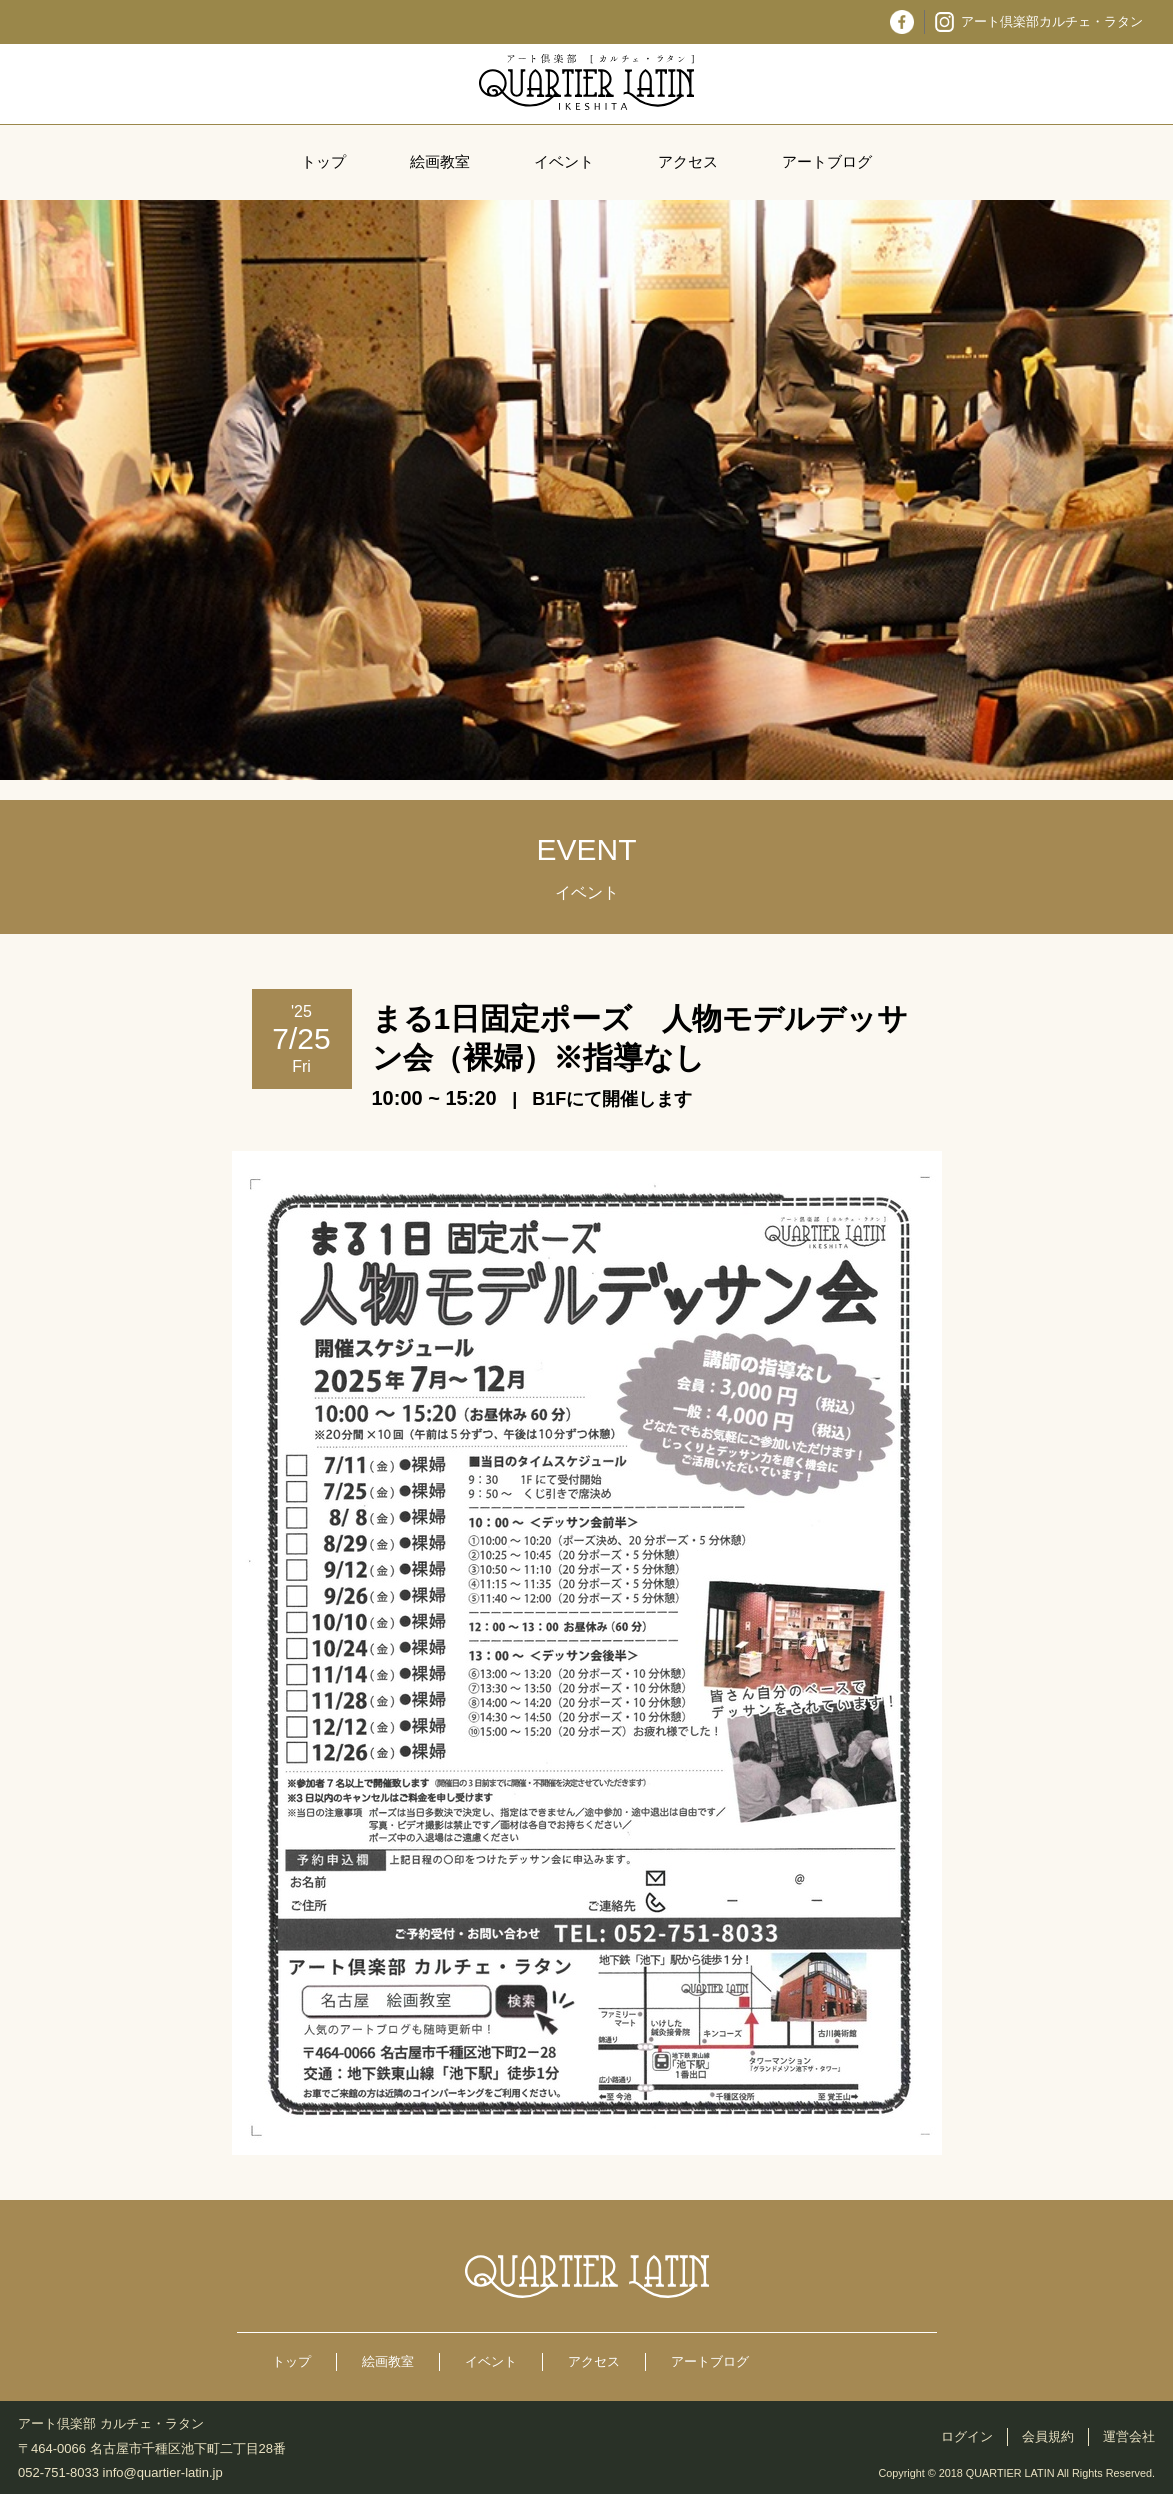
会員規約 (1048, 2436)
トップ (323, 161)
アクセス (688, 161)
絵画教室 (440, 161)
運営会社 (1129, 2436)
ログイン (967, 2436)
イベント (564, 161)
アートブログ (827, 161)
